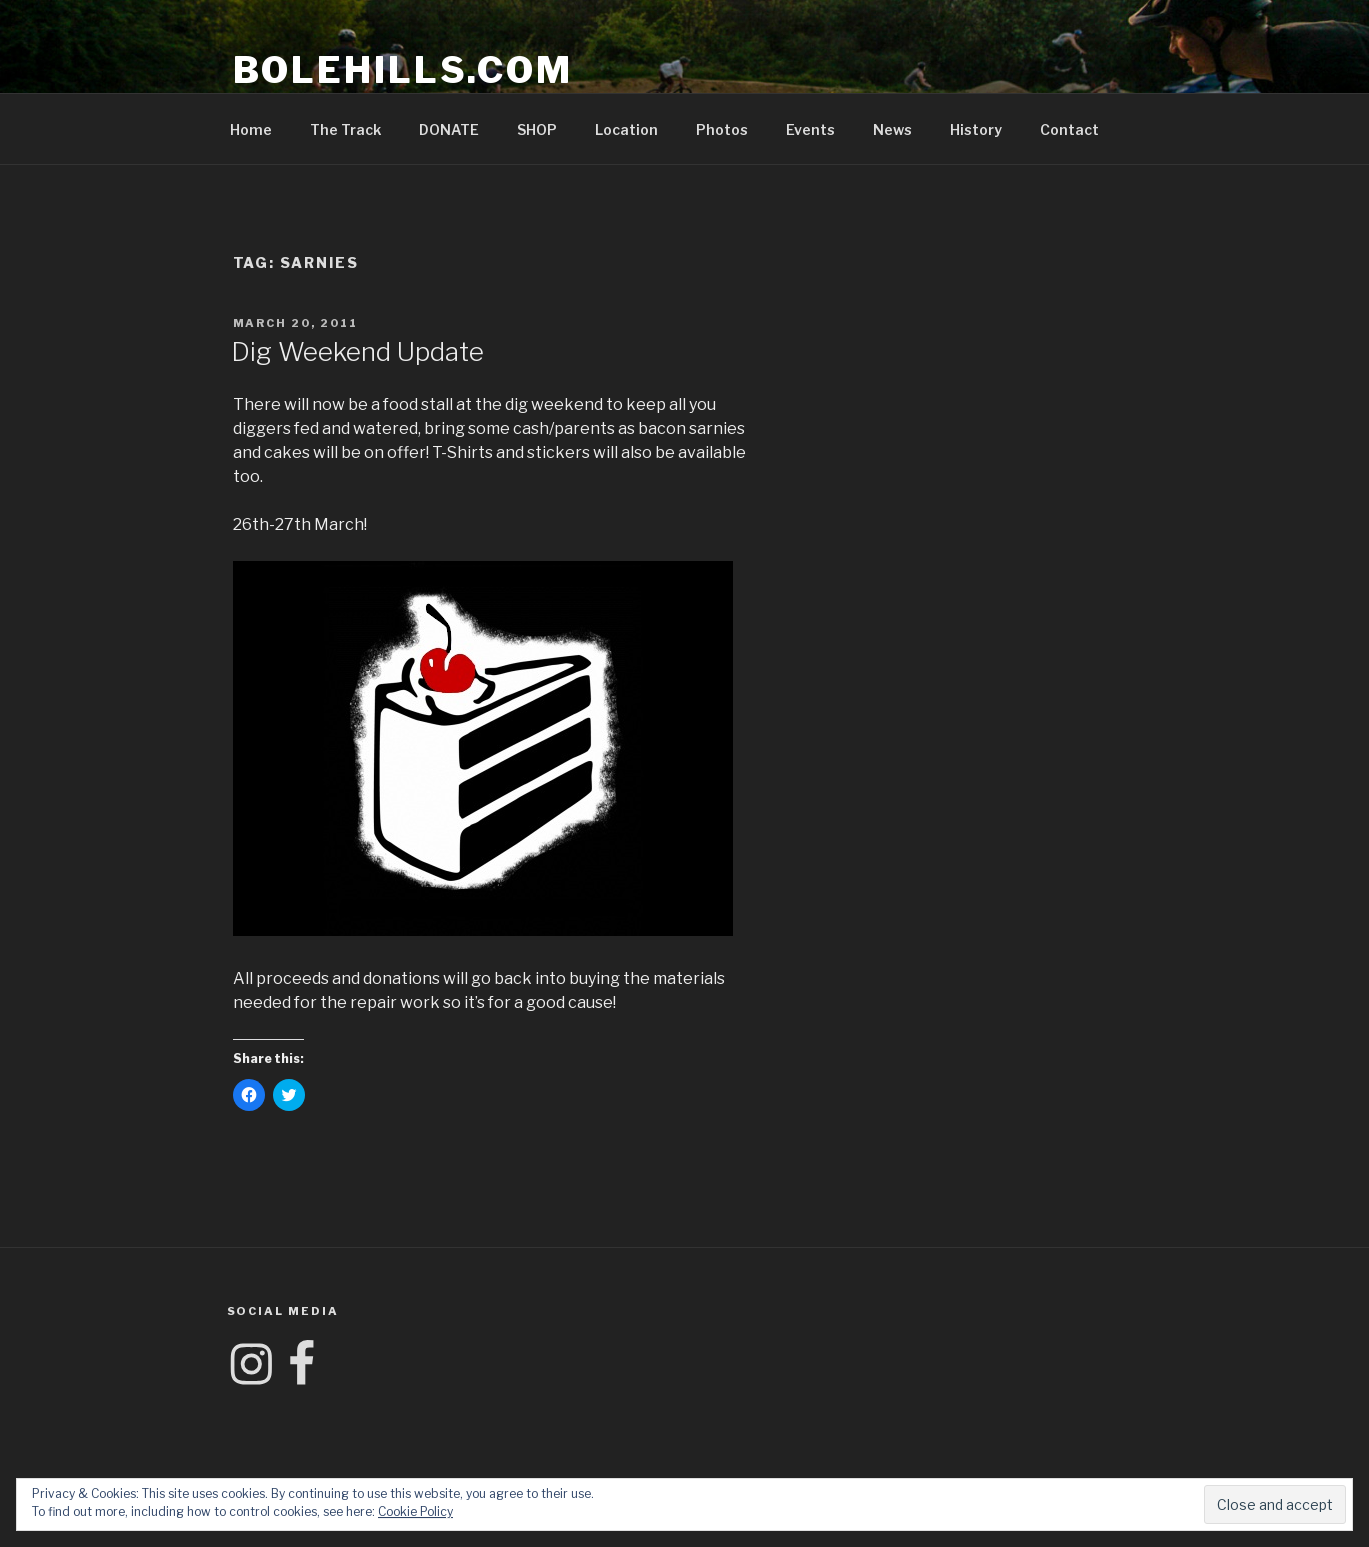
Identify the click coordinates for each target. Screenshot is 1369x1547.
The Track (345, 129)
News (892, 129)
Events (810, 129)
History (976, 129)
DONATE (449, 129)
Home (251, 129)
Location (626, 129)
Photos (722, 129)
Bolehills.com (403, 70)
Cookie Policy (415, 1511)
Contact (1069, 129)
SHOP (537, 129)
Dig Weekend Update (357, 351)
